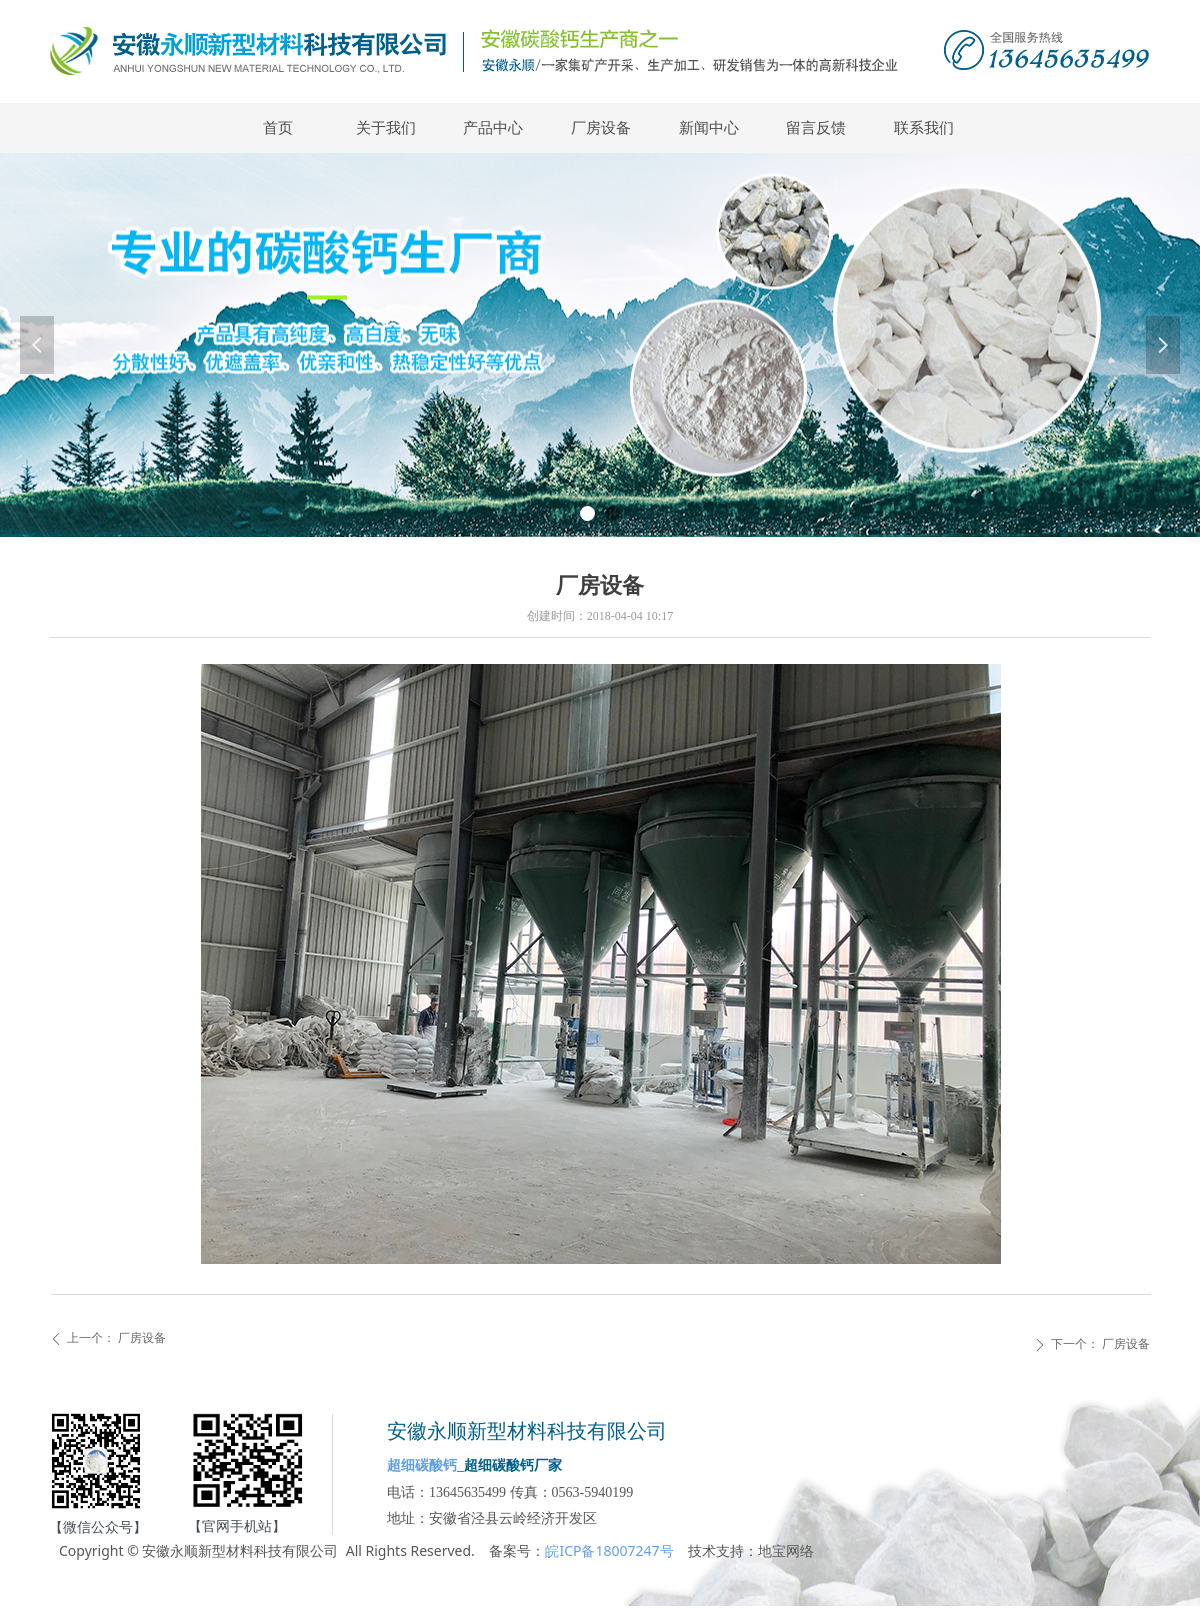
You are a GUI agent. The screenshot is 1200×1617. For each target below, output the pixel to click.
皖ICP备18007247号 (609, 1550)
